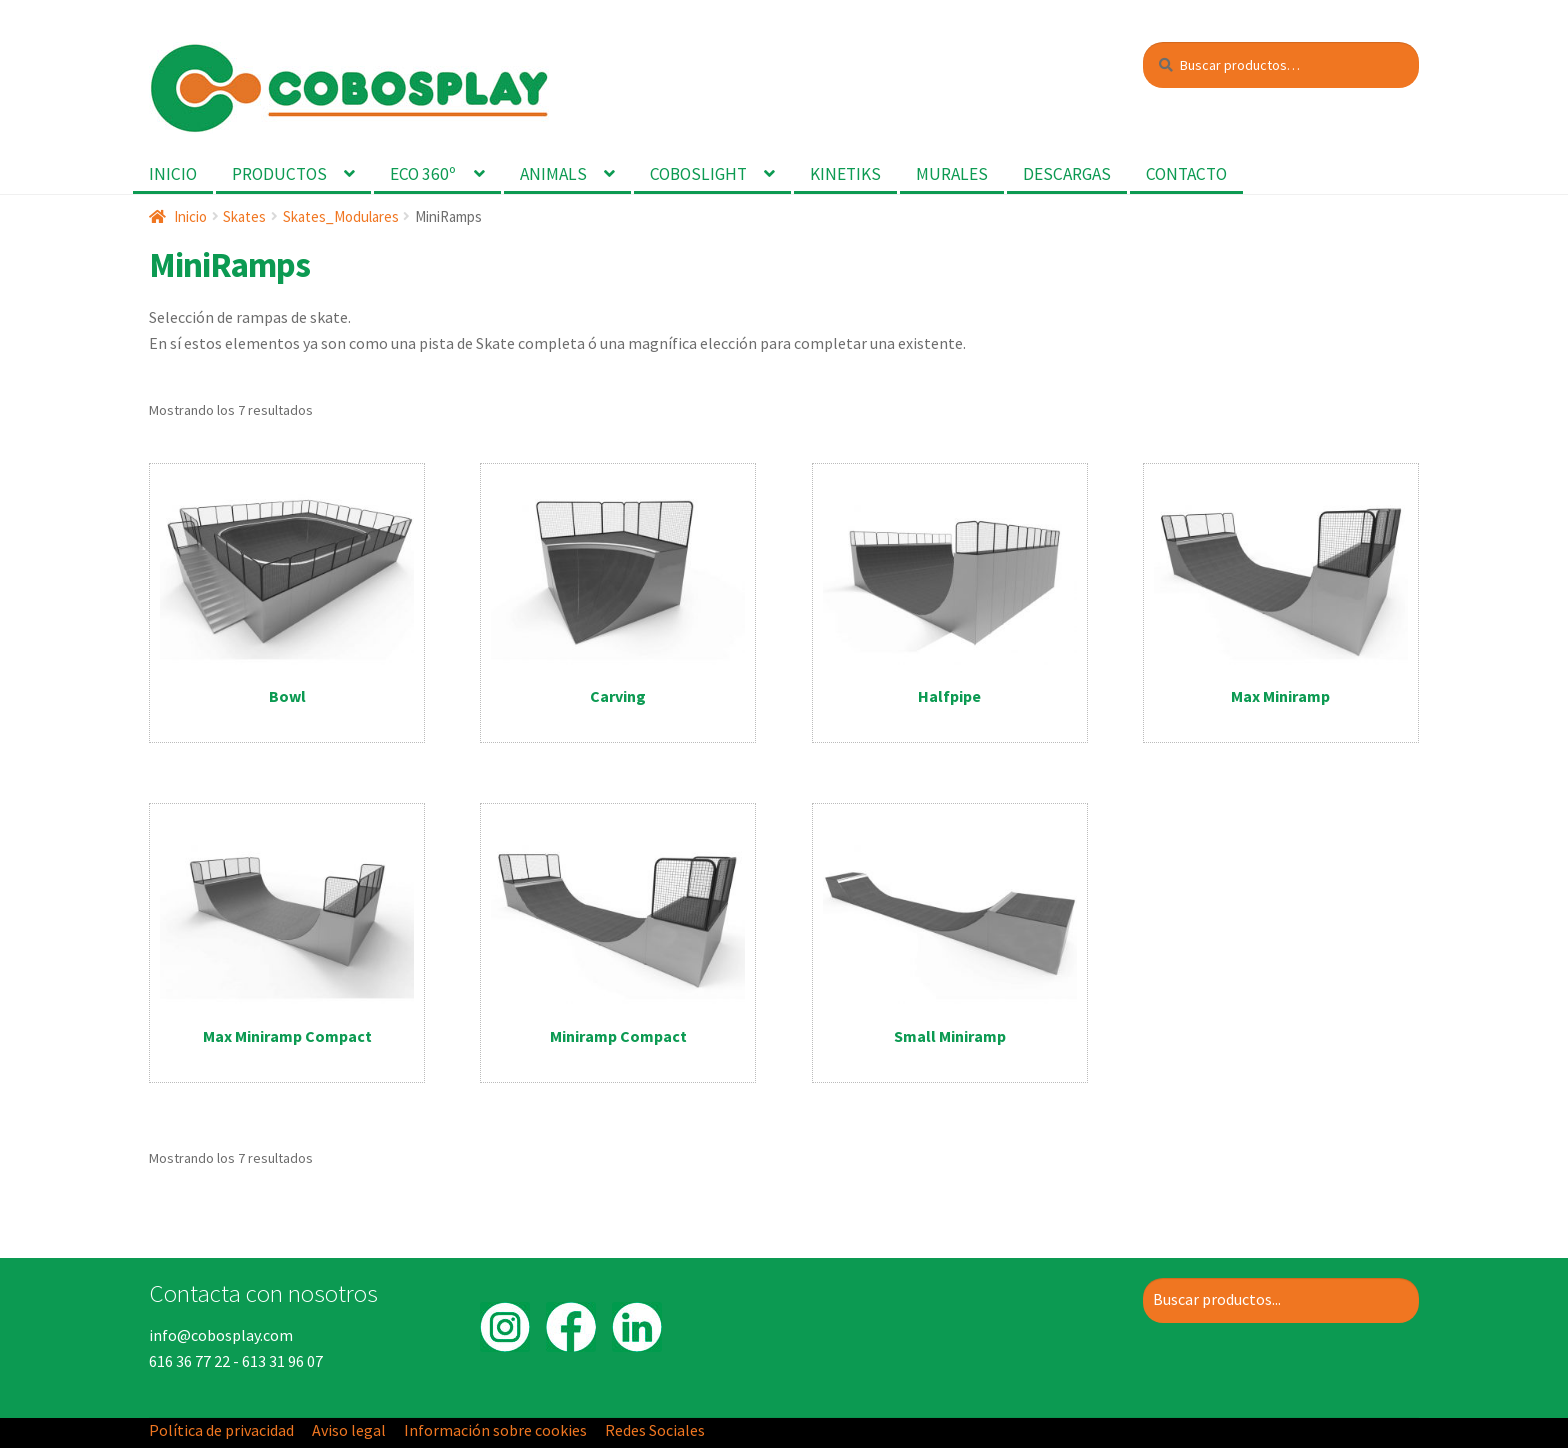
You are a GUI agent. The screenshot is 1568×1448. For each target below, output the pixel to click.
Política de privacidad (221, 1430)
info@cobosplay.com (221, 1335)
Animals (553, 174)
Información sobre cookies (495, 1430)
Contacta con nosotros (263, 1293)
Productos (279, 174)
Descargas (1067, 174)
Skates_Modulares (341, 216)
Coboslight (698, 174)
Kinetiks (845, 174)
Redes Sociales (655, 1430)
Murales (952, 174)
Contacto (1186, 174)
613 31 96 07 (282, 1361)
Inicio (173, 174)
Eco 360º (423, 174)
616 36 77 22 (189, 1361)
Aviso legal (349, 1430)
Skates (244, 216)
